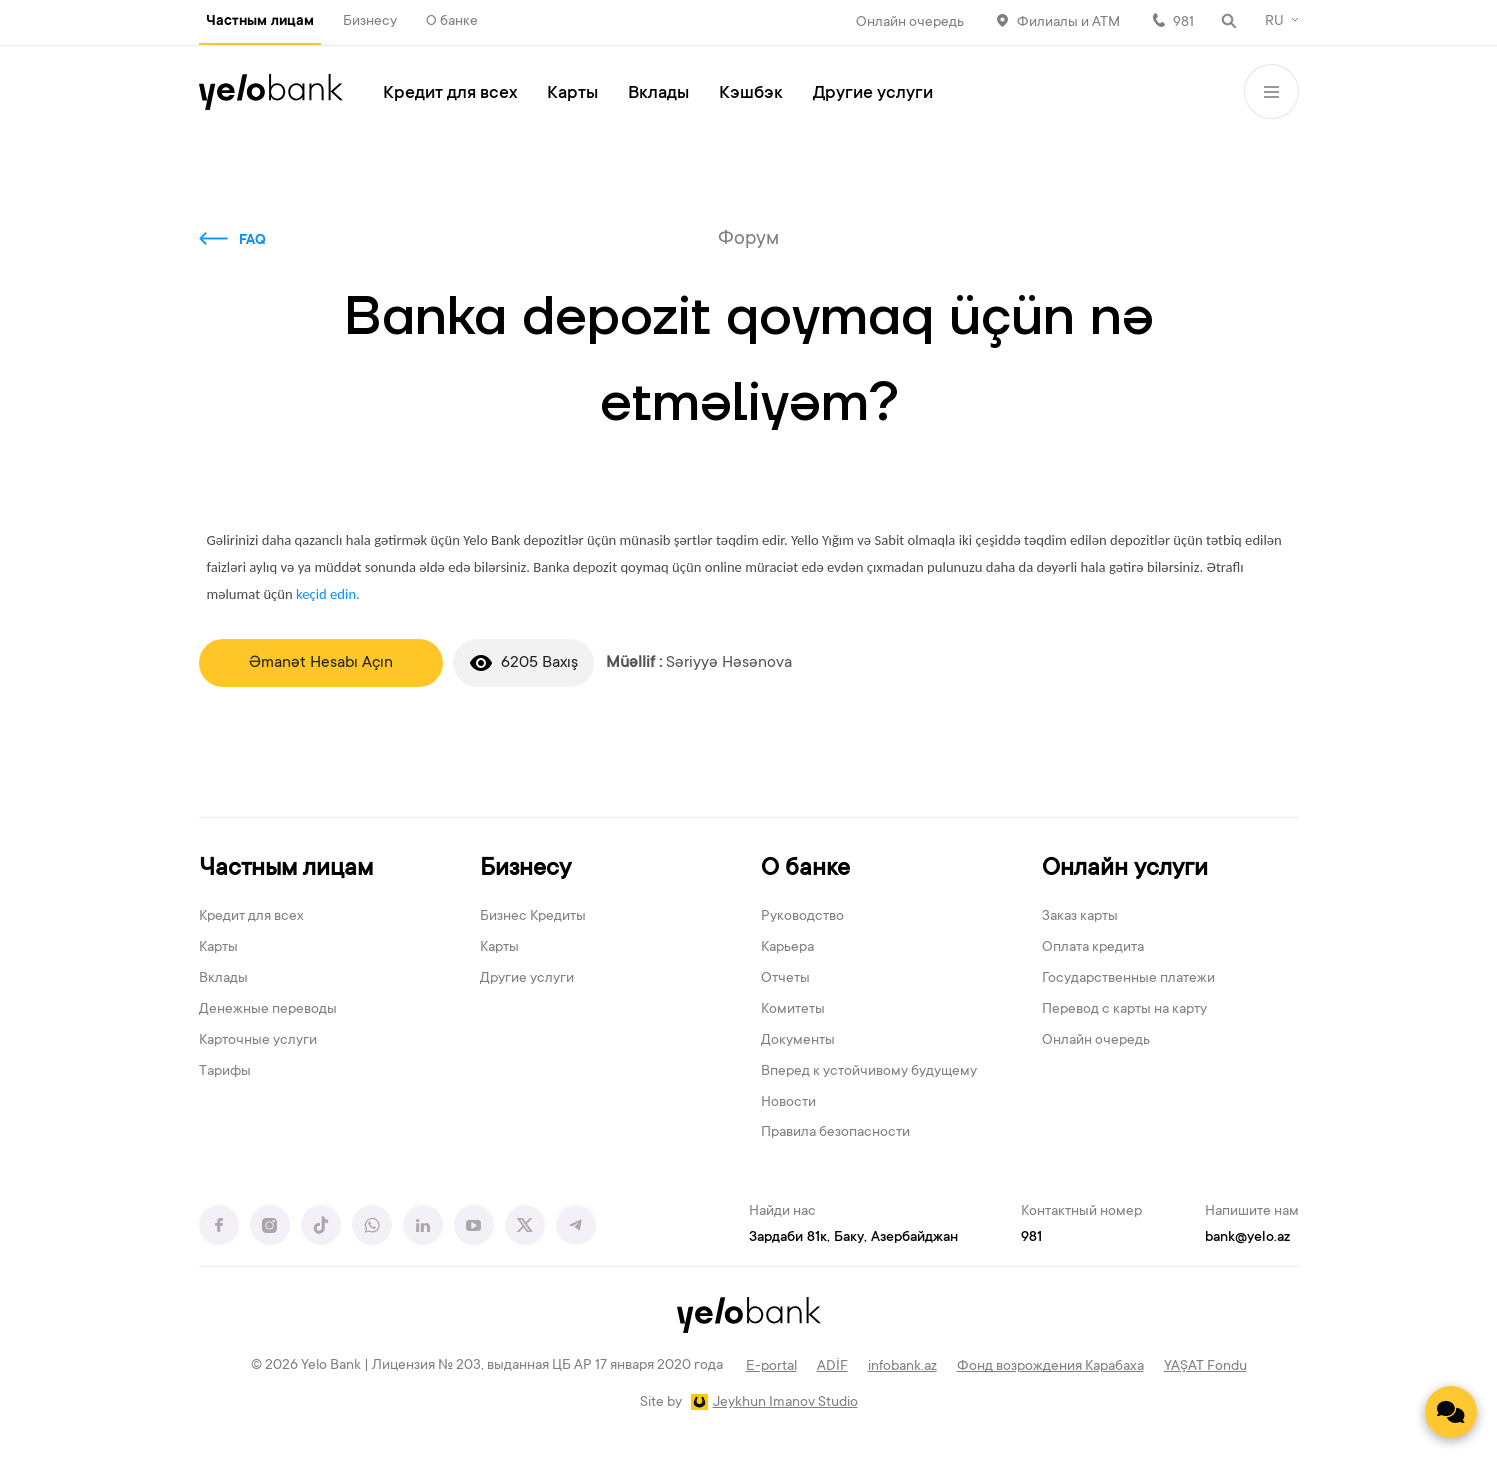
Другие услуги (873, 94)
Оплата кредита (1093, 948)
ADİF (832, 1367)
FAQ (252, 241)
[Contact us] (1451, 1412)
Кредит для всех (450, 94)
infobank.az (902, 1367)
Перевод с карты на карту (1124, 1010)
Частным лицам (260, 22)
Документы (798, 1041)
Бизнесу (370, 22)
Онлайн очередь (910, 23)
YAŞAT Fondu (1205, 1367)
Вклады (658, 94)
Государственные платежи (1128, 979)
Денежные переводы (268, 1010)
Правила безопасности (835, 1133)
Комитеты (793, 1010)
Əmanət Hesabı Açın (321, 663)
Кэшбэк (751, 94)
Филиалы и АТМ (1068, 23)
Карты (572, 94)
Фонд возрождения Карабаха (1050, 1367)
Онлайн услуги (1125, 869)
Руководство (802, 917)
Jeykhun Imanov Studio (785, 1403)
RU (1274, 22)
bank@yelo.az (1247, 1238)
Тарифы (225, 1072)
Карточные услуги (258, 1041)
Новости (788, 1103)
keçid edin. (328, 594)
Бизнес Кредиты (533, 917)
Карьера (787, 948)
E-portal (771, 1367)
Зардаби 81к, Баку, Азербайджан (853, 1238)
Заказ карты (1080, 917)
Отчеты (785, 979)
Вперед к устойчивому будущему (869, 1072)
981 (1183, 23)
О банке (452, 22)
